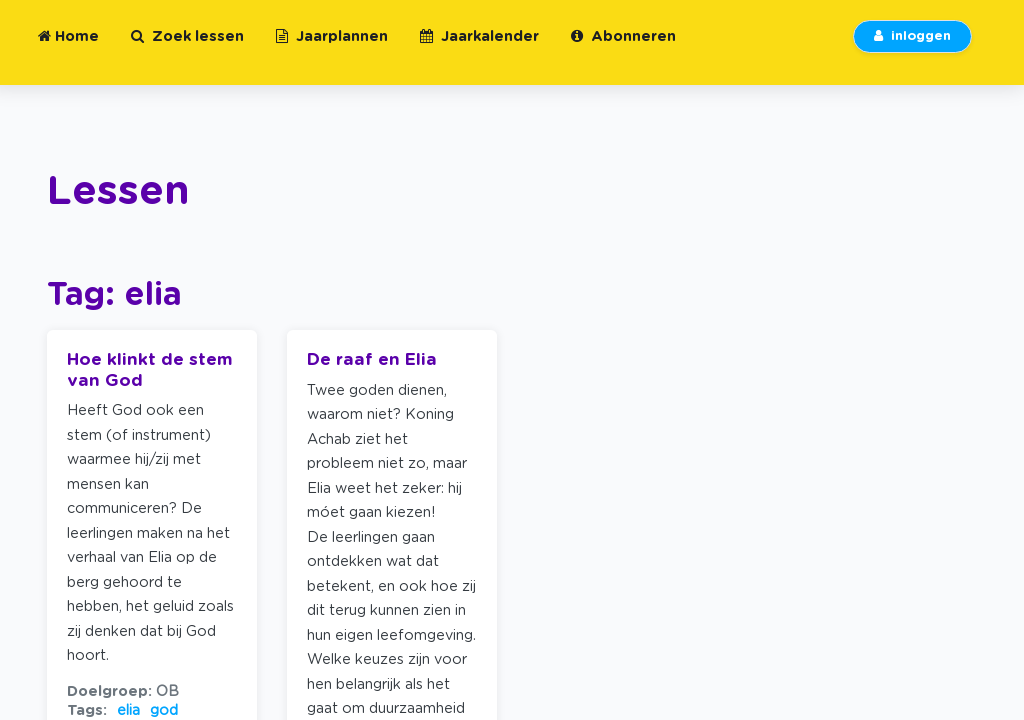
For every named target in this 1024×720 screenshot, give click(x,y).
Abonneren (623, 48)
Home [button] (68, 48)
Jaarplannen (332, 48)
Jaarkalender (479, 48)
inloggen (912, 48)
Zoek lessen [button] (187, 48)
